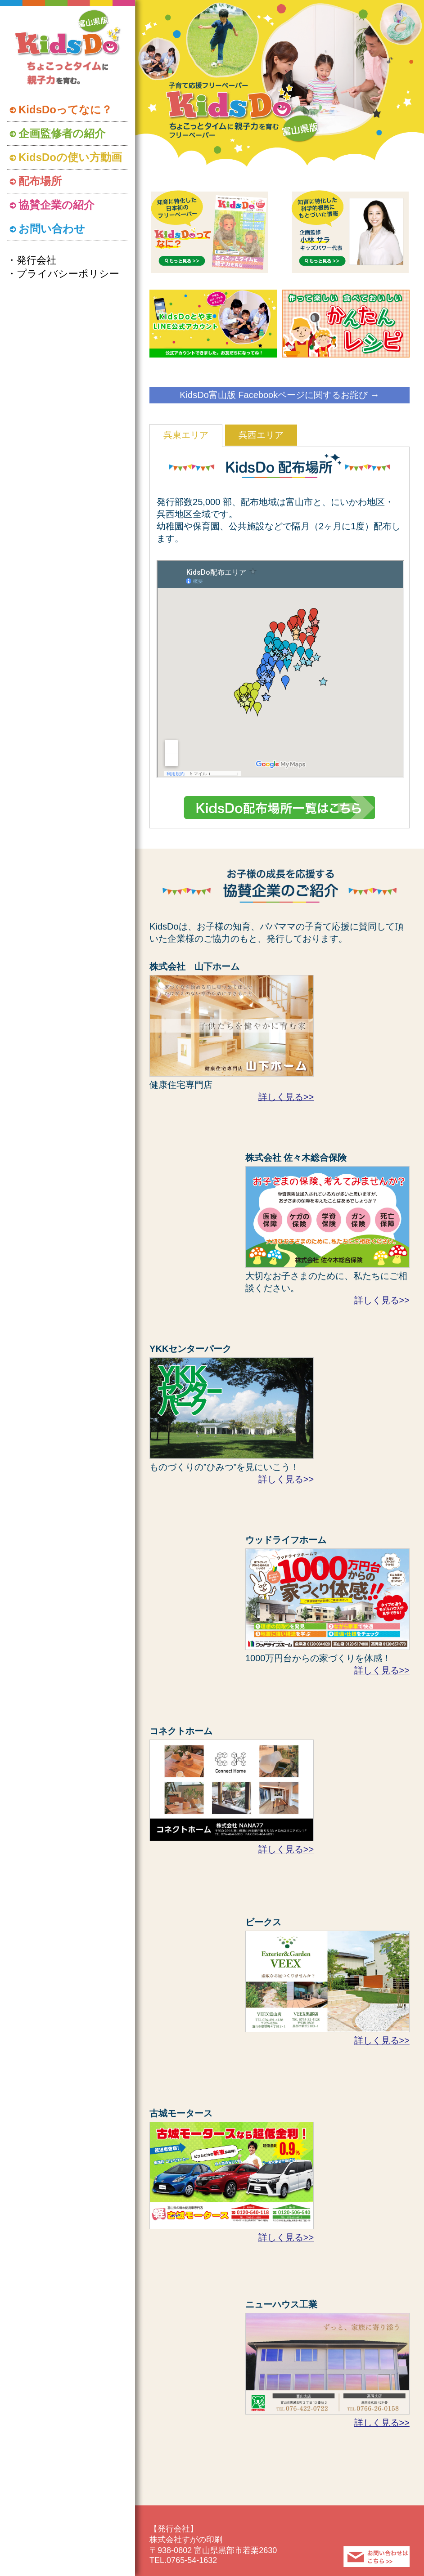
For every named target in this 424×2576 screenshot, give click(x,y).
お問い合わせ (51, 229)
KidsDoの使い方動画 (70, 157)
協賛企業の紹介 (56, 205)
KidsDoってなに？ (65, 109)
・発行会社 (31, 260)
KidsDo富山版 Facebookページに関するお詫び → (279, 395)
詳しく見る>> (286, 1097)
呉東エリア (185, 435)
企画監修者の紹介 (61, 133)
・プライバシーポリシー (63, 273)
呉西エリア (261, 435)
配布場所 (40, 181)
